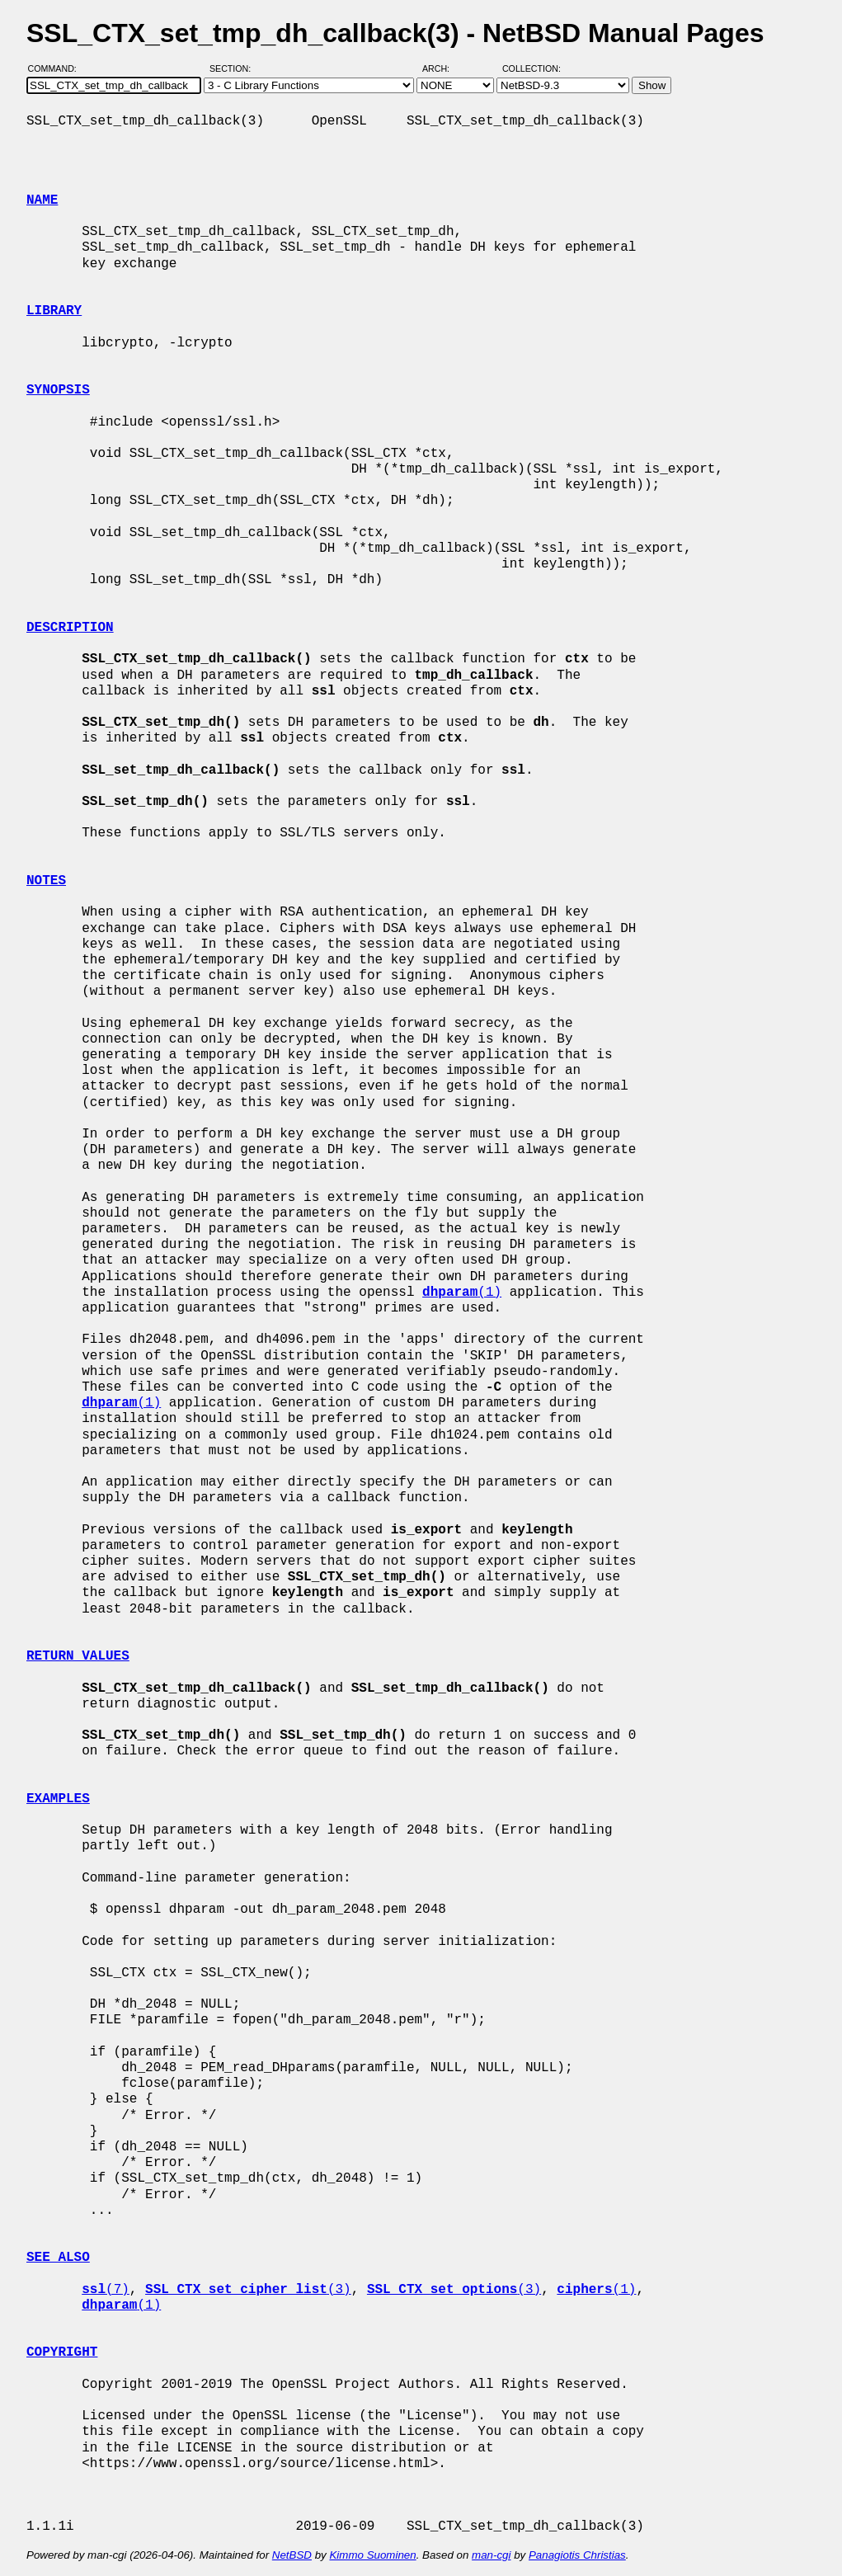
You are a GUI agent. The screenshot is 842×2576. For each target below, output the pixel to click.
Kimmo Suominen (372, 2555)
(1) (461, 1292)
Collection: (531, 68)
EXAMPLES (58, 1799)
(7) (105, 2290)
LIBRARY (54, 311)
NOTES (46, 881)
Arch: (443, 68)
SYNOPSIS (58, 390)
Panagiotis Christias (577, 2555)
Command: (57, 68)
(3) (248, 2290)
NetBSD (292, 2555)
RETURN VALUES (77, 1656)
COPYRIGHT (61, 2352)
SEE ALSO (58, 2258)
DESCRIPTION (70, 628)
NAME (42, 200)
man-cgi (491, 2555)
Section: (233, 68)
